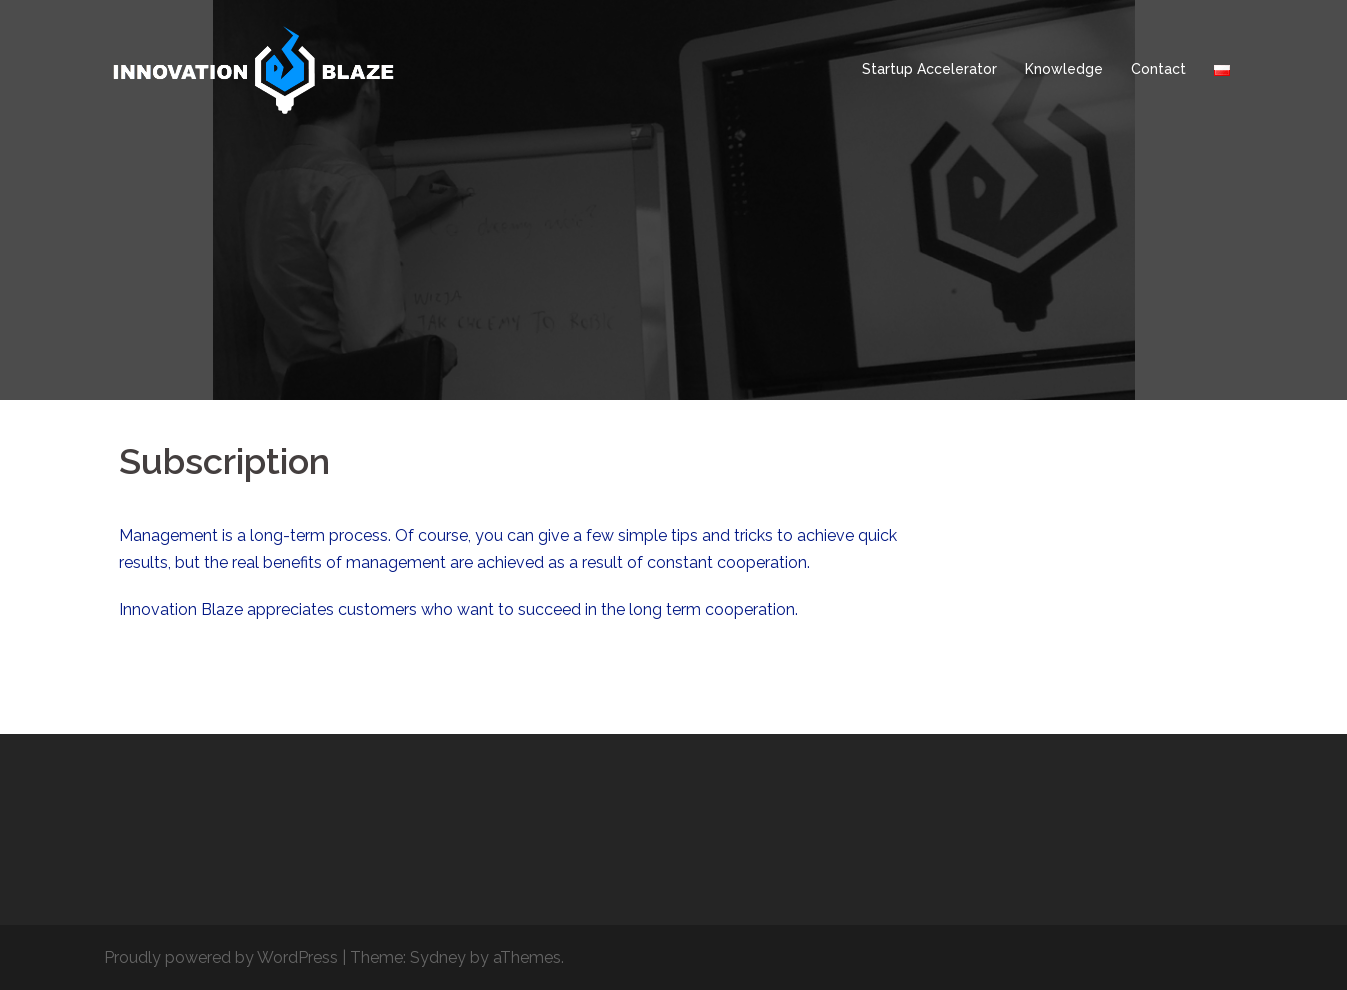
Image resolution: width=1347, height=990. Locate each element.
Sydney (438, 957)
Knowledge (1064, 69)
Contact (1158, 69)
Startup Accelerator (929, 69)
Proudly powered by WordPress (221, 957)
